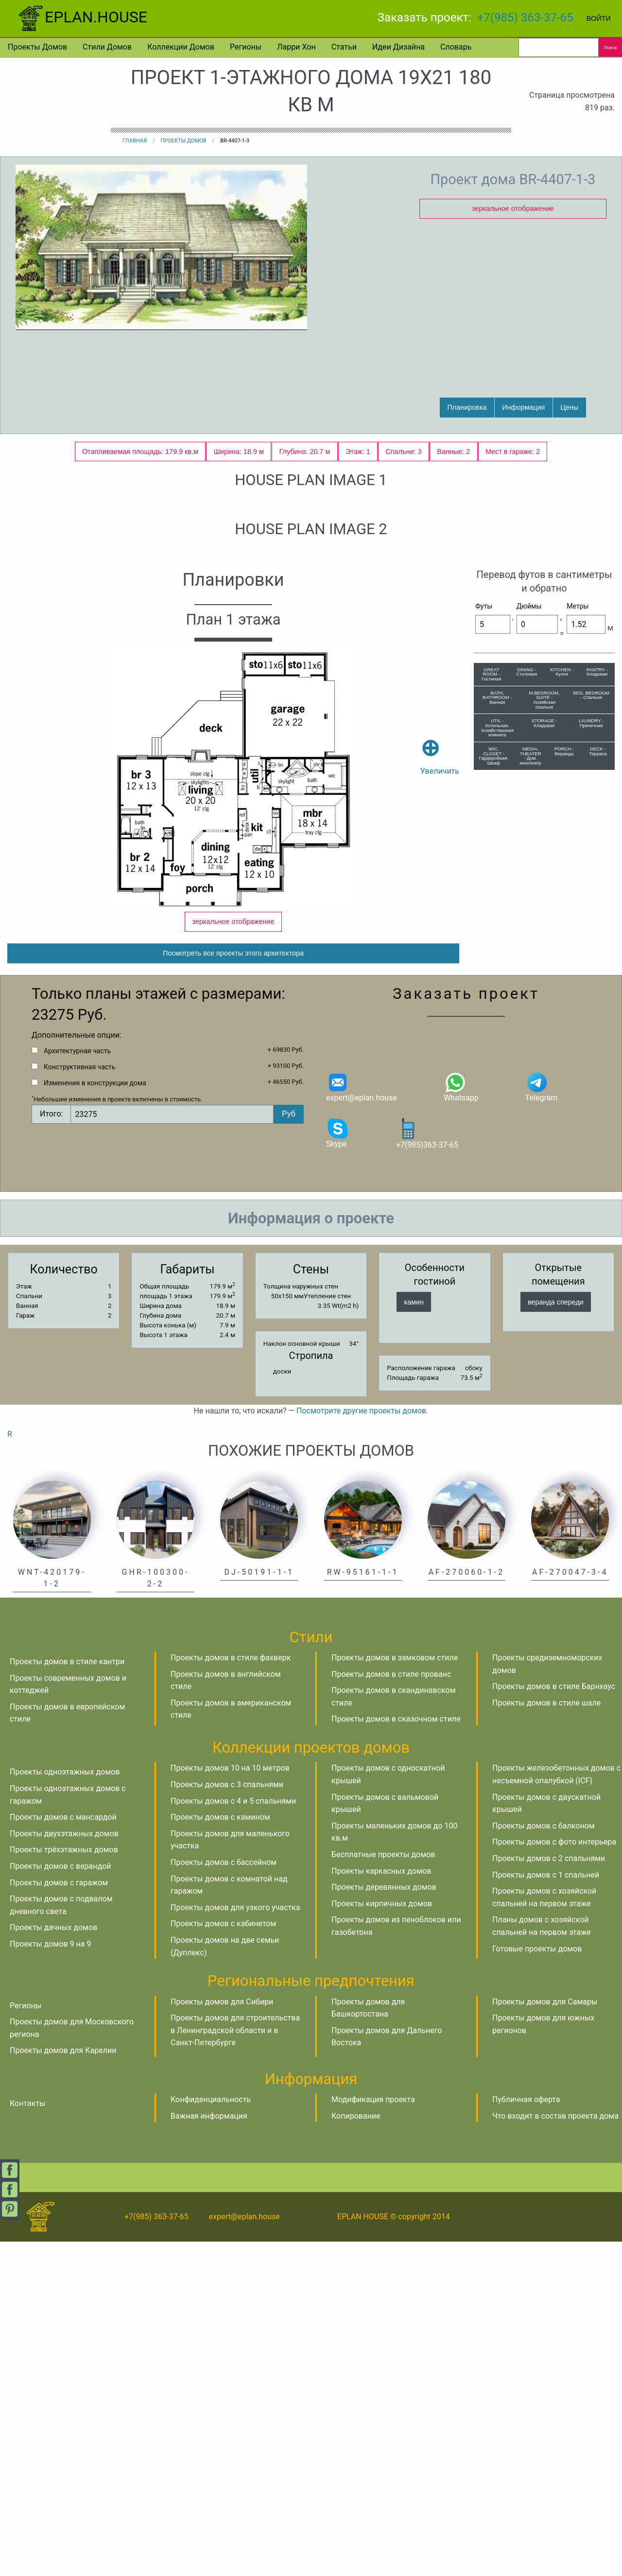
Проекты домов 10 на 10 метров (230, 2102)
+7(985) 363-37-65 (525, 17)
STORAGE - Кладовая (544, 1042)
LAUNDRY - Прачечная (591, 1042)
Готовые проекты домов (537, 2283)
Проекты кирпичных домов (381, 2238)
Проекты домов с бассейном (223, 2196)
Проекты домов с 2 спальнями (548, 2192)
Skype (337, 1467)
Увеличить (439, 1061)
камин (414, 1636)
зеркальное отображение (513, 208)
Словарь (455, 47)
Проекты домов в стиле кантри (67, 1996)
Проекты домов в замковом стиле (394, 1992)
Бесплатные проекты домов (383, 2188)
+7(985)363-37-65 (427, 1467)
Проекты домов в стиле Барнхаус (553, 2020)
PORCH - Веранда (564, 1070)
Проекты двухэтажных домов (64, 2168)
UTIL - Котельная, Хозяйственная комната (497, 1046)
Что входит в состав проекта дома (555, 2450)
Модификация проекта (373, 2433)
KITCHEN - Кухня (561, 991)
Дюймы (529, 925)
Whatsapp (461, 1421)
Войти (599, 18)
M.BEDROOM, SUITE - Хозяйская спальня (544, 1018)
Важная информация (209, 2450)
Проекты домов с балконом (543, 2160)
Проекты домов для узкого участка (235, 2241)
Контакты (27, 2437)
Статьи (344, 47)
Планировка (467, 407)
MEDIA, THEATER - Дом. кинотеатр (530, 1074)
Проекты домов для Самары (544, 2336)
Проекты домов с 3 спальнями (227, 2118)
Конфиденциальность (211, 2433)
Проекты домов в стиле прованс (391, 2008)
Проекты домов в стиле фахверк (231, 1992)
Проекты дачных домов (53, 2261)
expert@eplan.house (361, 1421)
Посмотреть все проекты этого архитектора (233, 1287)
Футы (483, 925)
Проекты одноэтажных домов (65, 2106)
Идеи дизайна (398, 47)
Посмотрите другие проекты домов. (362, 1745)
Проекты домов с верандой (60, 2200)
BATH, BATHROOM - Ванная (497, 1016)
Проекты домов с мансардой (63, 2151)
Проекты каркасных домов (381, 2205)
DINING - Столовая (526, 991)
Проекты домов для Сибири (222, 2336)
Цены (569, 407)
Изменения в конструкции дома (95, 1417)
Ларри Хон (296, 47)
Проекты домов (37, 47)
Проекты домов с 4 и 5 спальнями (233, 2135)
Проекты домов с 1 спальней (545, 2209)
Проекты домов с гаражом (59, 2217)
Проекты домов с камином (220, 2151)
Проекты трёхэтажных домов (64, 2184)
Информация (523, 407)
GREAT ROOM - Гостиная (491, 993)
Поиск (610, 47)
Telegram (541, 1421)
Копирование (355, 2450)
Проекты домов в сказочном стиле (396, 2053)
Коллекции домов (180, 47)
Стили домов (107, 47)
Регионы (245, 47)
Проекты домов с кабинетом (223, 2258)
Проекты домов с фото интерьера (554, 2176)
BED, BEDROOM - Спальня (591, 1014)
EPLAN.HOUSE (81, 17)
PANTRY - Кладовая (597, 991)
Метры (577, 925)
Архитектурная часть (77, 1385)
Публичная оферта (526, 2433)
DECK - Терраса (598, 1070)
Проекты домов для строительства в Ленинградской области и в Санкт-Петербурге (235, 2365)
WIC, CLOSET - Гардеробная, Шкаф (494, 1074)
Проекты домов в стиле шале (546, 2037)
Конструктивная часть (79, 1401)
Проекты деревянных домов (383, 2221)
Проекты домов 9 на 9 (50, 2278)
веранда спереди (556, 1636)
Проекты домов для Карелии (63, 2384)
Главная (134, 141)
